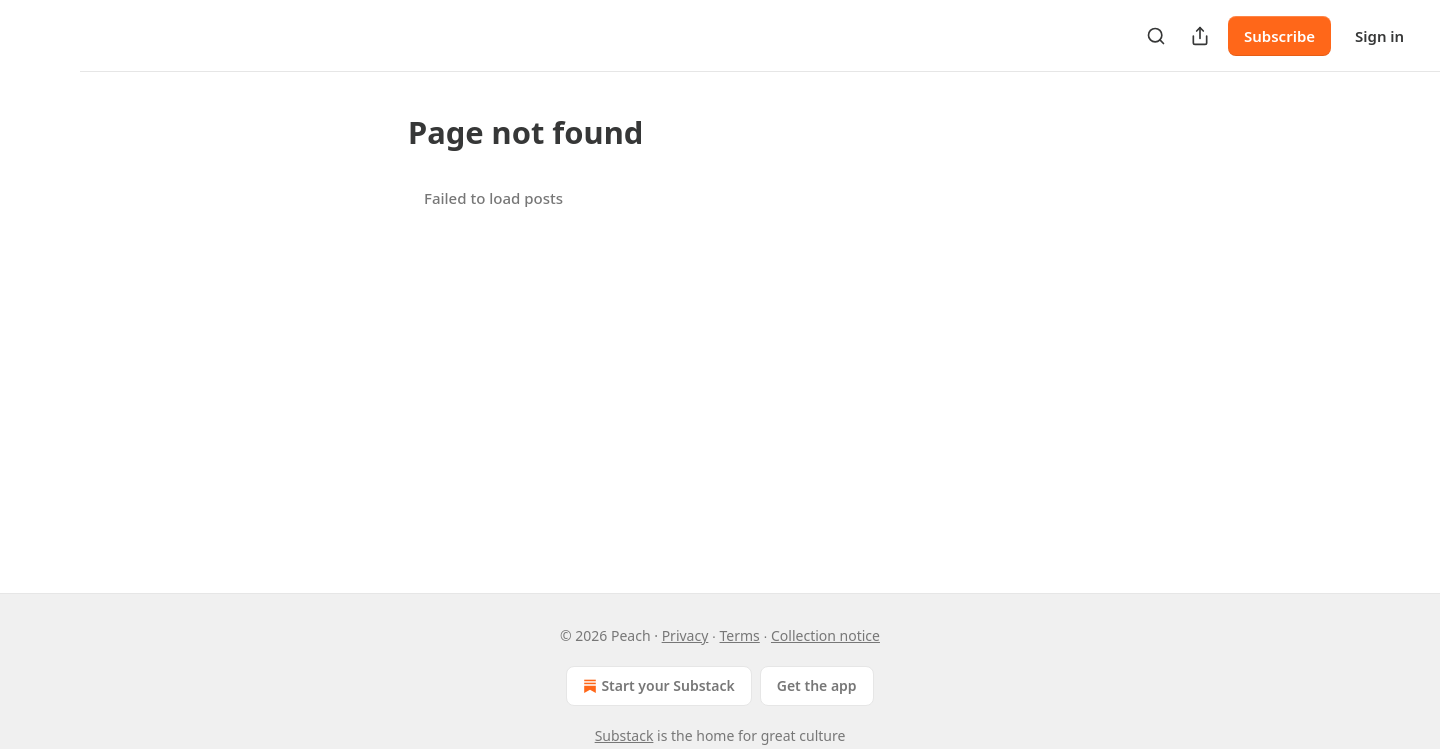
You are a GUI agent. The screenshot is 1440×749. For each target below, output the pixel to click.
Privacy (685, 635)
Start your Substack (656, 686)
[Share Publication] (1200, 36)
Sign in (1379, 36)
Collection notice (825, 635)
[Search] (1156, 36)
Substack (624, 735)
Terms (740, 635)
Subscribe (1279, 36)
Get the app (817, 685)
